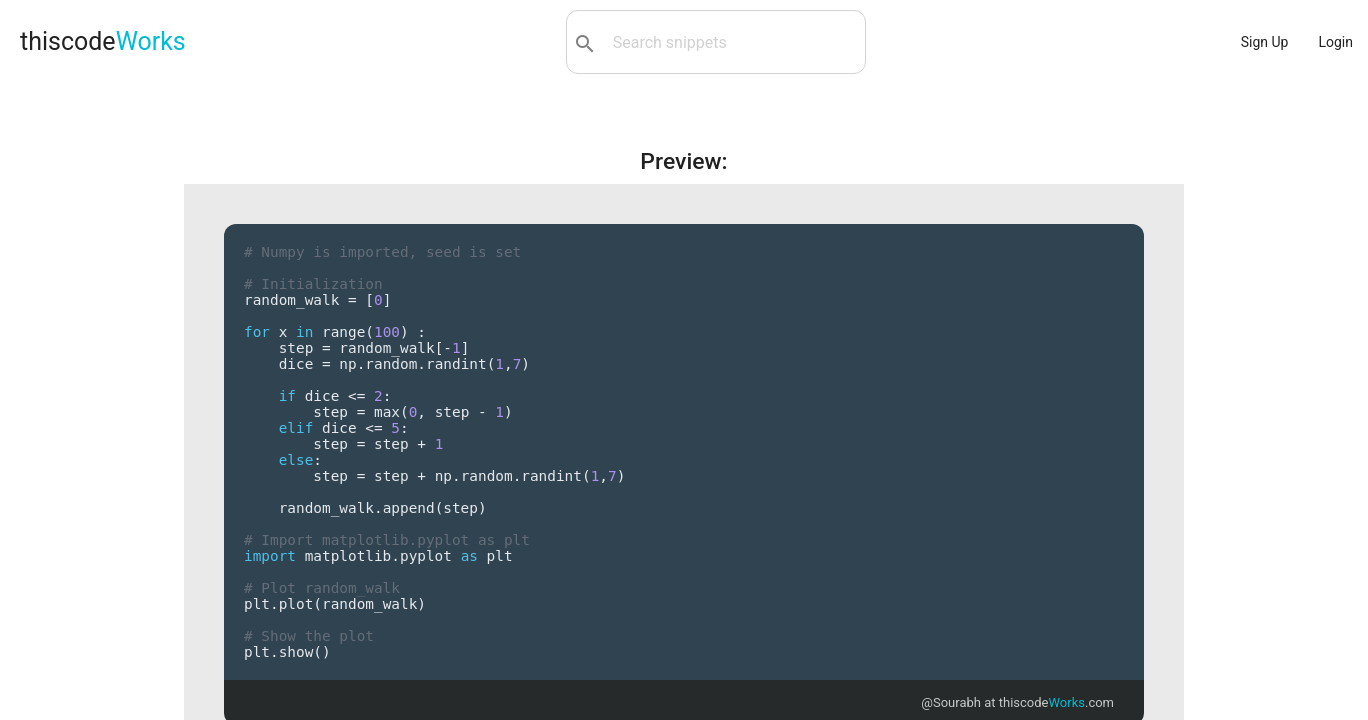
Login (1335, 42)
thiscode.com (1056, 702)
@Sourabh (951, 702)
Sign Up (1265, 42)
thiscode (103, 41)
